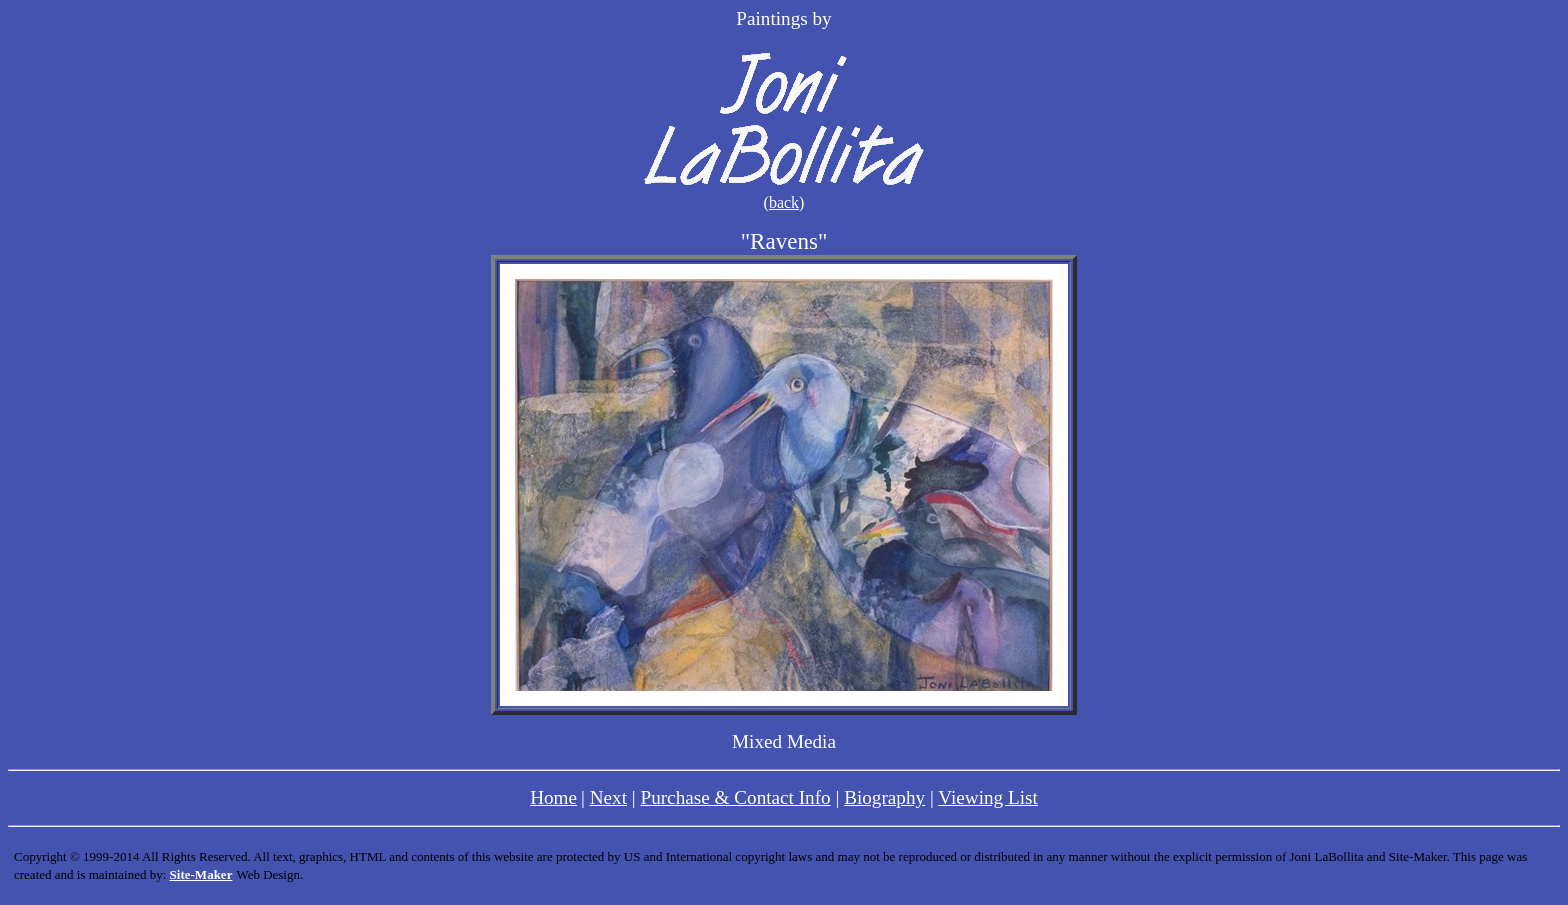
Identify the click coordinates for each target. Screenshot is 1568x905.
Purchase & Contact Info (735, 797)
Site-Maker (201, 874)
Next (608, 797)
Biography (884, 797)
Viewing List (988, 797)
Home (553, 797)
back (784, 202)
